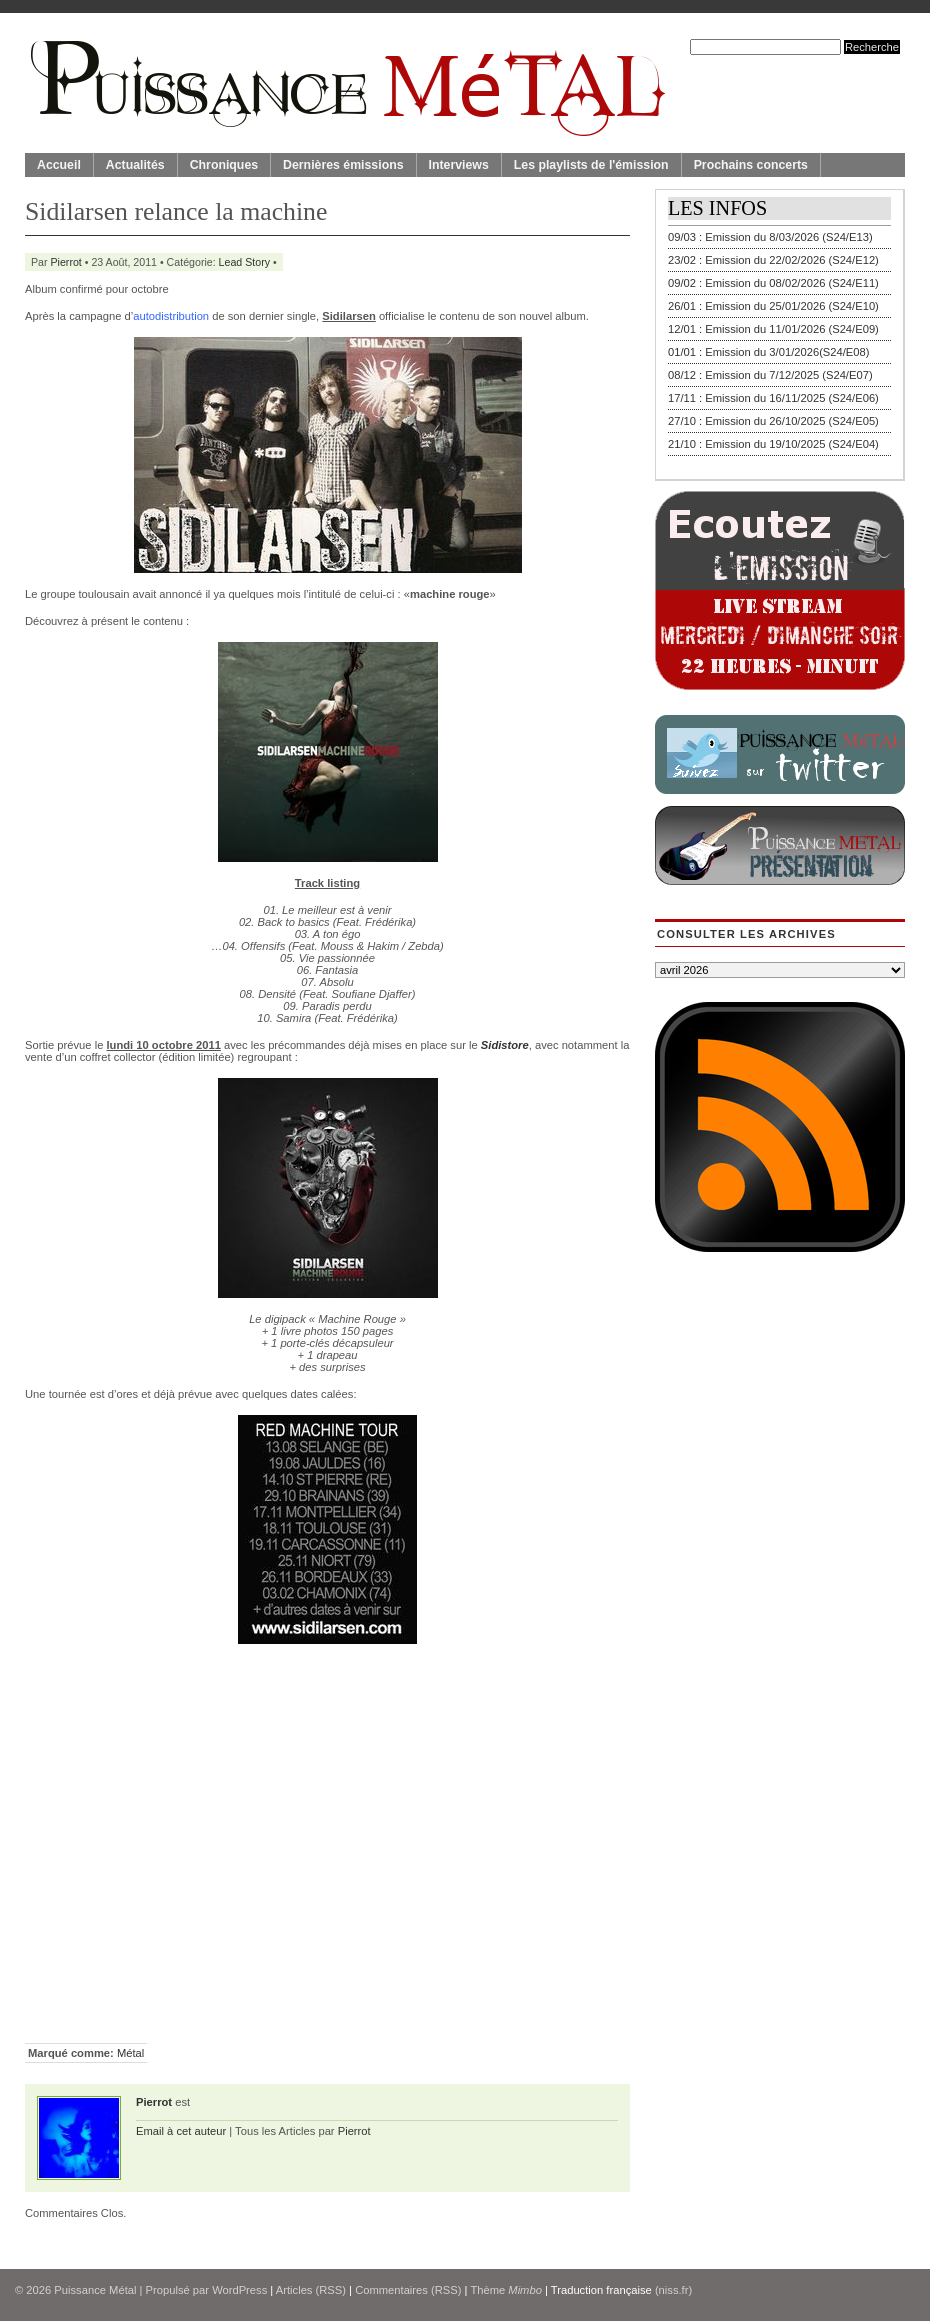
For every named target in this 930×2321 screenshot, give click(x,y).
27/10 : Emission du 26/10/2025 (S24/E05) (773, 421)
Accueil (59, 165)
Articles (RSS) (311, 2290)
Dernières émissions (343, 165)
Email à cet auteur (181, 2131)
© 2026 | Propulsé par (113, 2290)
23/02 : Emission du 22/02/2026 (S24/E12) (773, 260)
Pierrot (66, 262)
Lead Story (244, 262)
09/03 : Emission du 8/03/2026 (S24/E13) (770, 237)
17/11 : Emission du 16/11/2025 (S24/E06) (773, 398)
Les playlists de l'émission (591, 165)
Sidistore (505, 1045)
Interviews (459, 165)
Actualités (135, 165)
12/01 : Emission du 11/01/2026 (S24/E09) (773, 329)
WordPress (239, 2290)
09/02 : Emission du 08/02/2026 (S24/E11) (773, 283)
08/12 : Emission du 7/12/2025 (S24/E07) (770, 375)
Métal (130, 2053)
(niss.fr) (673, 2290)
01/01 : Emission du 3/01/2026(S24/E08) (769, 352)
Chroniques (224, 165)
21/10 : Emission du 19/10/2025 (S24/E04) (773, 444)
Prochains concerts (751, 165)
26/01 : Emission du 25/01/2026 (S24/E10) (773, 306)
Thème (506, 2290)
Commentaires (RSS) (408, 2290)
